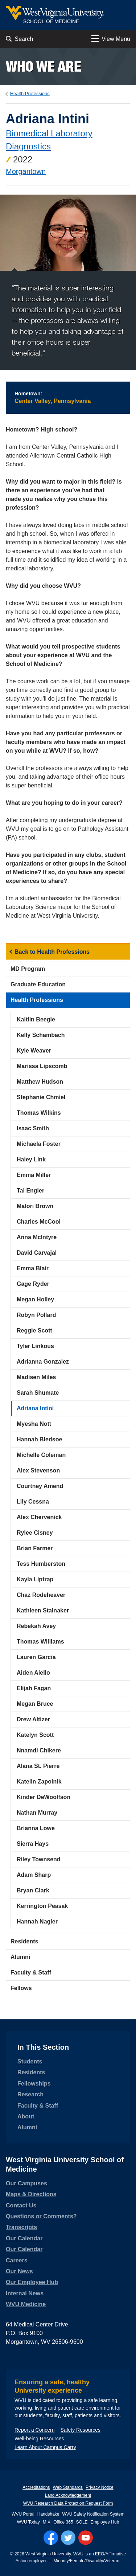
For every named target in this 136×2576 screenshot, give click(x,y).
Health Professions (30, 93)
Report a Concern (35, 2430)
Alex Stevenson (38, 1470)
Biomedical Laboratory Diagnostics (49, 139)
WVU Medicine (26, 2304)
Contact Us (21, 2205)
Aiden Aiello (33, 1673)
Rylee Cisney (35, 1533)
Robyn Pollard (36, 1315)
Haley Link (31, 1159)
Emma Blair (33, 1268)
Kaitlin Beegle (36, 1019)
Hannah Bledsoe (39, 1439)
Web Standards (68, 2487)
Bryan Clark (33, 1890)
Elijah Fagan (34, 1688)
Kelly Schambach (41, 1035)
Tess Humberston (41, 1564)
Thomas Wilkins (39, 1113)
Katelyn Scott (35, 1735)
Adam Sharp (34, 1875)
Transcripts (21, 2227)
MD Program (28, 969)
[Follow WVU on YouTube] (85, 2537)
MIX (46, 2522)
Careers (17, 2260)
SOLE (82, 2522)
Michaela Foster (39, 1144)
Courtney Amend (40, 1486)
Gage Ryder (33, 1284)
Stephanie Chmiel (41, 1097)
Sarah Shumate (38, 1393)
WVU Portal (23, 2514)
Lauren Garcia (36, 1657)
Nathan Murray (37, 1813)
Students (29, 2061)
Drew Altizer (33, 1719)
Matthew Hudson (40, 1082)
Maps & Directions (31, 2194)
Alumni (20, 1957)
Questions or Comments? (41, 2216)
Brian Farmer (35, 1548)
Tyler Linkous (35, 1346)
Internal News (25, 2293)
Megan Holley (35, 1299)
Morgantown (26, 171)
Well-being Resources (39, 2438)
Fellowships (34, 2083)
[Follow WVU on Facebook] (51, 2537)
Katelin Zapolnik (39, 1781)
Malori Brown (35, 1206)
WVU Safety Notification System (93, 2514)
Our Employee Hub (32, 2282)
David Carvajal (37, 1253)
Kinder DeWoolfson (43, 1797)
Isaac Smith (33, 1128)
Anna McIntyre (37, 1237)
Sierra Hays (33, 1844)
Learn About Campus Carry (45, 2447)
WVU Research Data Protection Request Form (68, 2503)
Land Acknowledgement (68, 2495)
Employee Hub (105, 2522)
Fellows (21, 1988)
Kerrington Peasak (42, 1906)
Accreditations (36, 2487)
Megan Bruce (35, 1704)
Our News (19, 2271)
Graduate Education (38, 984)
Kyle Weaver (34, 1050)
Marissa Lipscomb (42, 1066)
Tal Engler (30, 1190)
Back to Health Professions (52, 952)
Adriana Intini (35, 1408)
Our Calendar (24, 2238)
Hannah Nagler (37, 1921)
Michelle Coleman (41, 1455)
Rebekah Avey (36, 1626)
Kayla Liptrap (35, 1579)
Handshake (48, 2514)
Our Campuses (26, 2183)
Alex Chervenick (39, 1517)
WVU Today (28, 2522)
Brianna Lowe (36, 1828)
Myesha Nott (34, 1424)
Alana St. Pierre (38, 1766)
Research (30, 2094)
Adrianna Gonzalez (43, 1362)
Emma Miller (34, 1175)
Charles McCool (39, 1222)
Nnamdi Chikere (39, 1750)
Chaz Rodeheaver (41, 1595)
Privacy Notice (100, 2487)
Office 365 (63, 2522)
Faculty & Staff (31, 1972)
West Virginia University (48, 2553)
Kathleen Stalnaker (43, 1610)
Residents (24, 1941)
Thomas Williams (40, 1641)
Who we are (43, 66)
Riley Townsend (39, 1859)
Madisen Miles (36, 1377)
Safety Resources (81, 2430)
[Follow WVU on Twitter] (68, 2537)
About (25, 2116)
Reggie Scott (34, 1330)
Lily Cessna (33, 1502)
